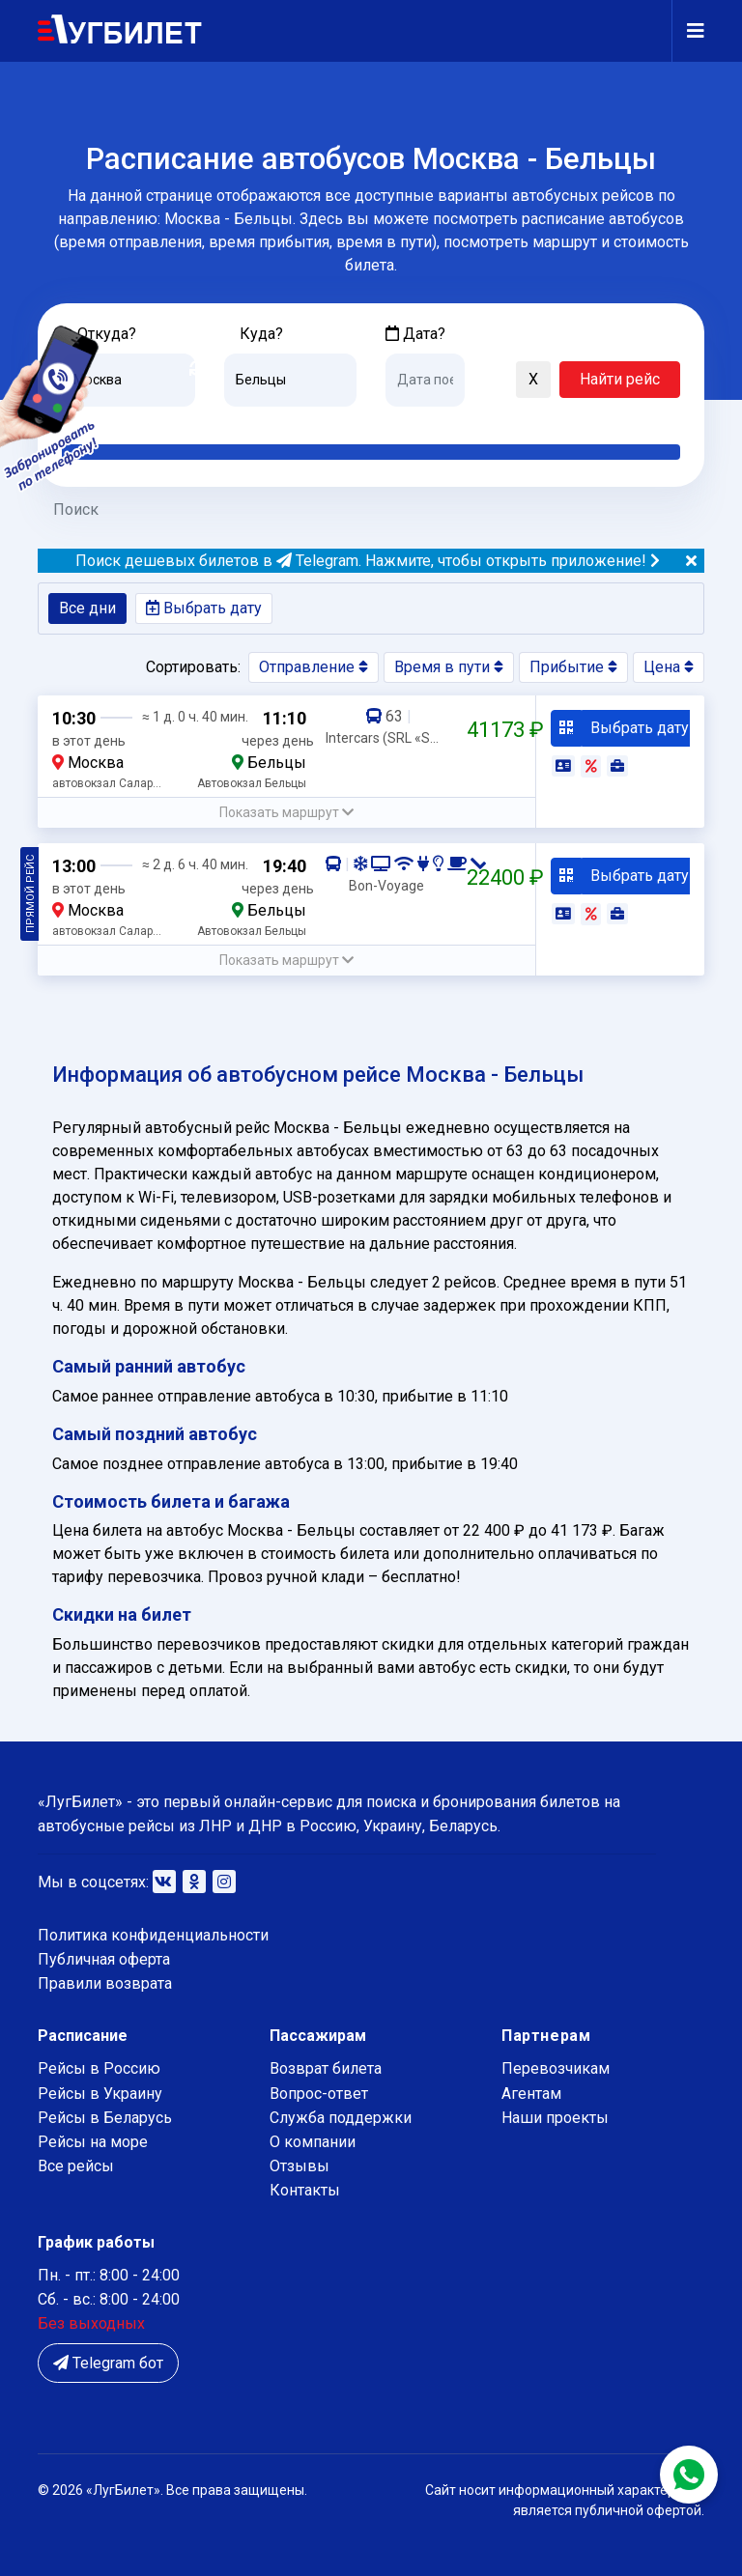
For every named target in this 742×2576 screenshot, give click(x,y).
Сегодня (414, 421)
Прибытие (573, 667)
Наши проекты (555, 2118)
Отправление (313, 667)
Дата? (415, 334)
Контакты (305, 2190)
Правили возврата (105, 1983)
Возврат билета (326, 2068)
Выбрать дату (204, 608)
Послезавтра (545, 421)
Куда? (261, 334)
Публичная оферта (104, 1959)
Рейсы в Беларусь (105, 2118)
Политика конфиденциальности (153, 1935)
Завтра (464, 421)
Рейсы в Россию (99, 2068)
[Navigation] (687, 31)
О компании (313, 2142)
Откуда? (106, 334)
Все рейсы (76, 2166)
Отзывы (299, 2166)
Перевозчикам (555, 2068)
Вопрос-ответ (319, 2093)
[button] (489, 380)
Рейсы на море (93, 2142)
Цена (668, 667)
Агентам (531, 2093)
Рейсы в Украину (100, 2093)
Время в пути (448, 667)
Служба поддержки (341, 2118)
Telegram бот (108, 2363)
